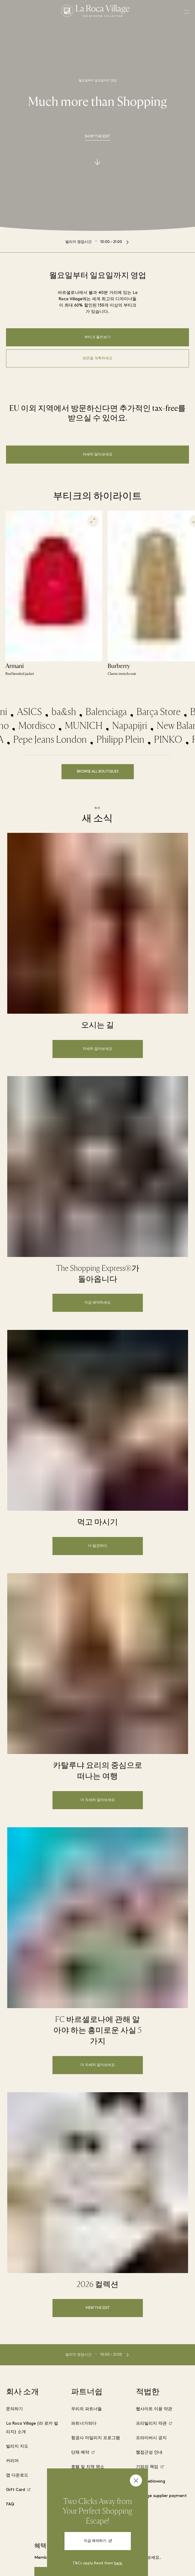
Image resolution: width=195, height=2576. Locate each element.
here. (118, 2563)
